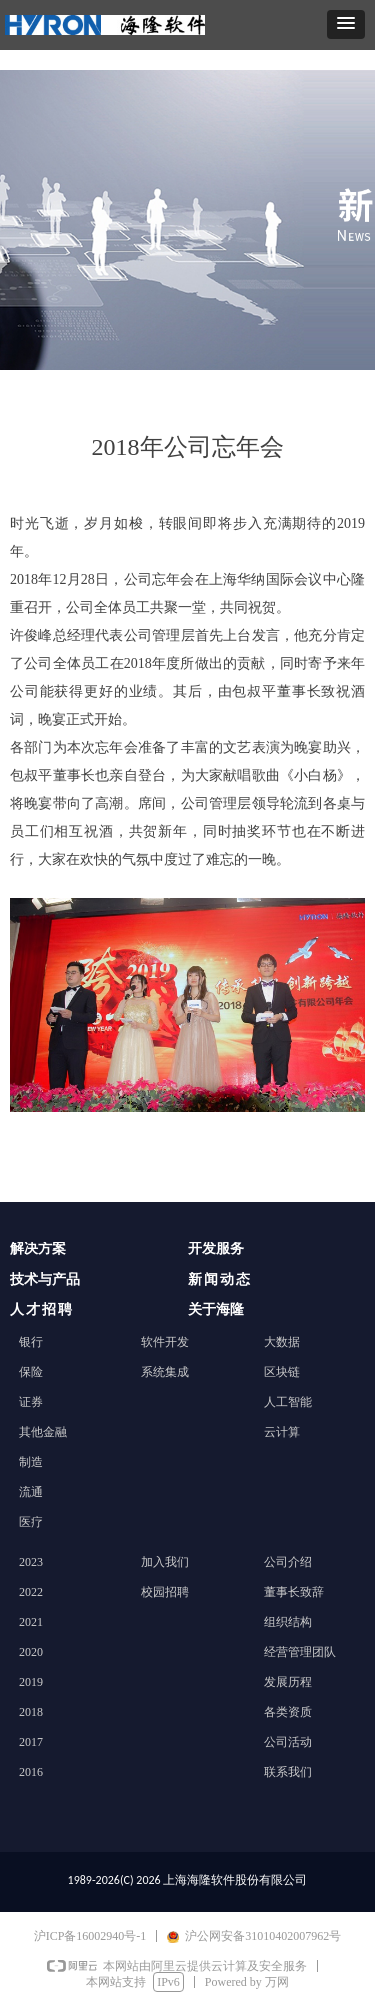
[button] (346, 24)
